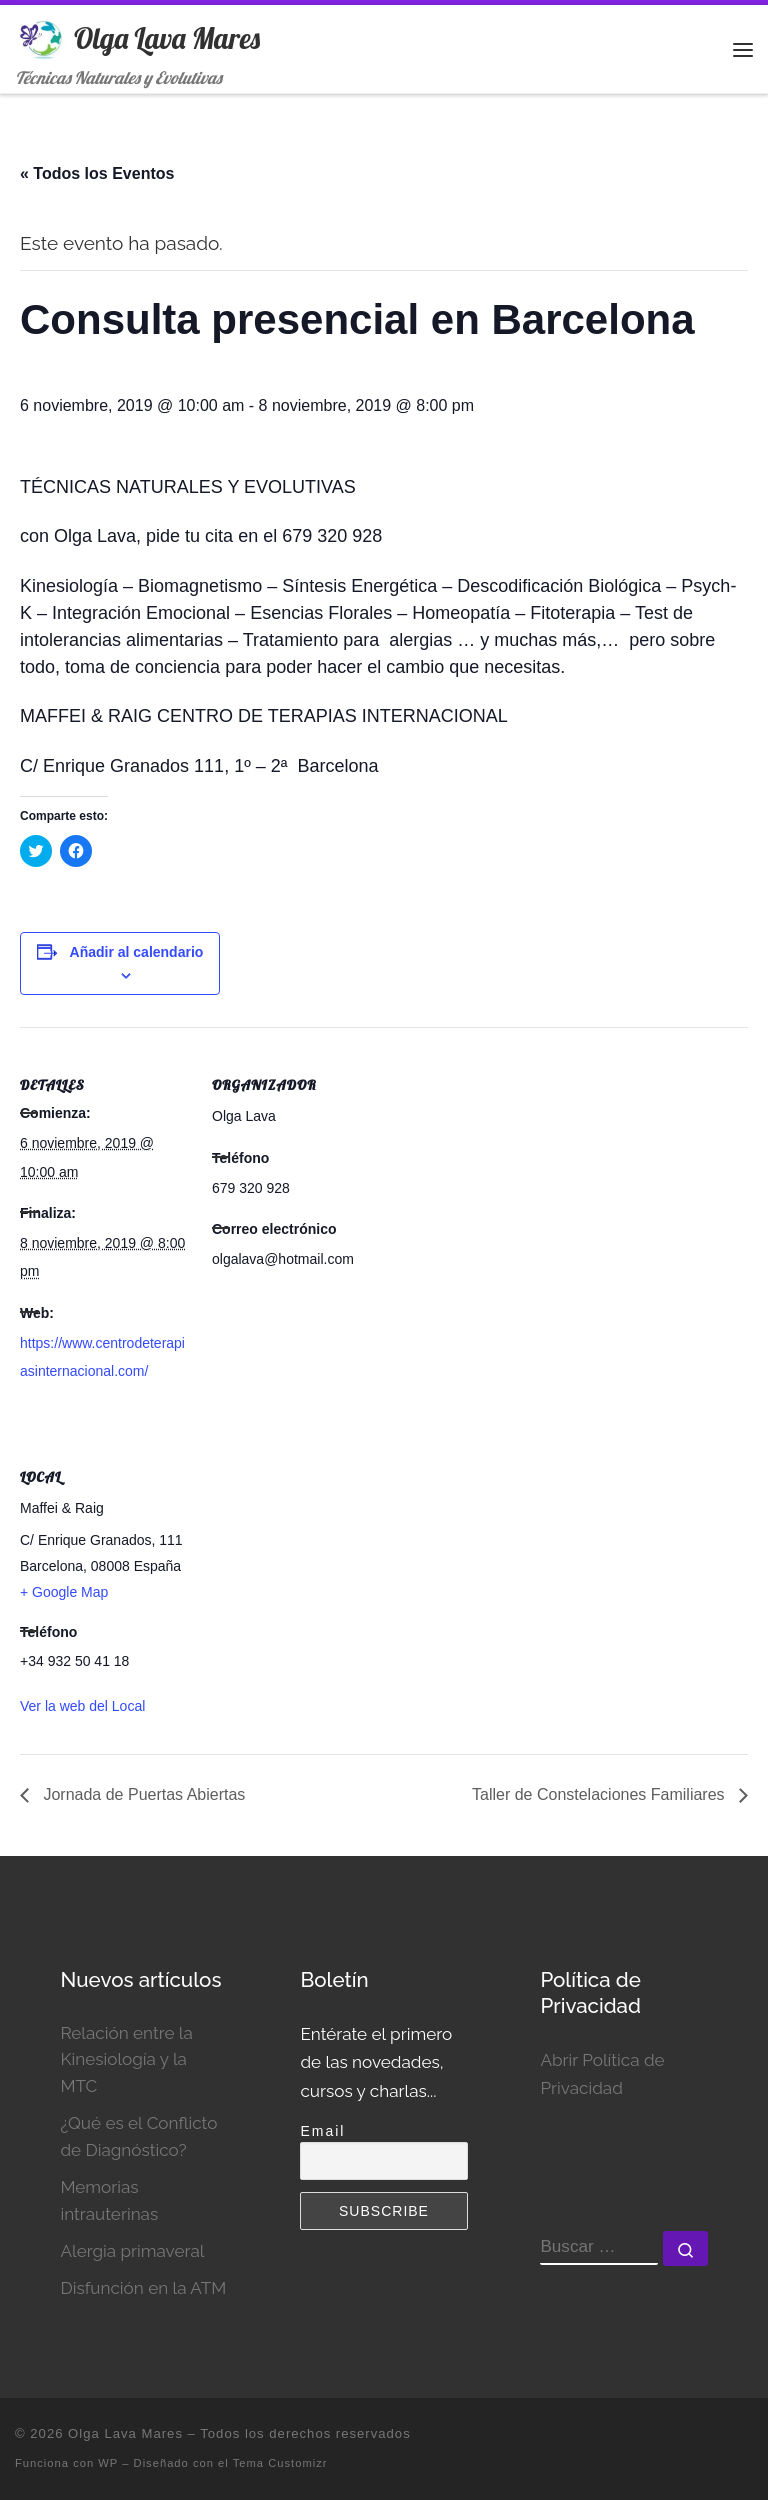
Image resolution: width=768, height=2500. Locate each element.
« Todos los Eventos (97, 173)
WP (108, 2463)
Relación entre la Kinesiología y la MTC (126, 2059)
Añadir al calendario (137, 952)
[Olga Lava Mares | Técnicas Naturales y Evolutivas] (41, 35)
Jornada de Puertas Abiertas (142, 1794)
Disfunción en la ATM (143, 2288)
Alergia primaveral (132, 2251)
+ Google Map (64, 1592)
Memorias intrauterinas (109, 2200)
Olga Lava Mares (125, 2433)
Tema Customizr (280, 2463)
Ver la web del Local (82, 1706)
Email (322, 2131)
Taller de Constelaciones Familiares (600, 1794)
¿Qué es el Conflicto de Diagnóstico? (138, 2136)
